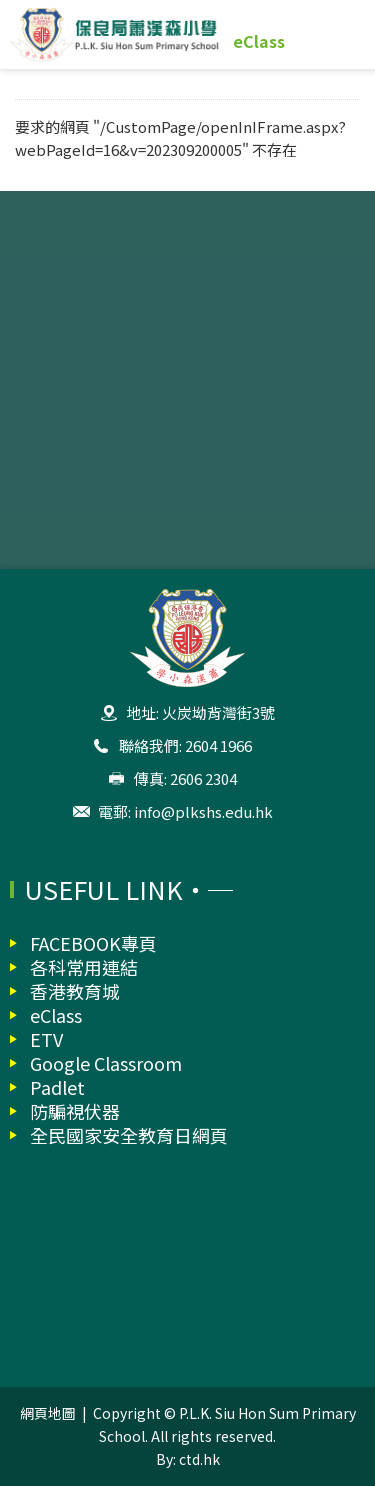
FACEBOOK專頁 (93, 943)
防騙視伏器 (75, 1111)
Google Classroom (106, 1063)
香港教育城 (75, 991)
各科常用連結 (84, 967)
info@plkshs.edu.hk (203, 811)
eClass (259, 41)
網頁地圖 (48, 1413)
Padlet (57, 1087)
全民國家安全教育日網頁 (129, 1135)
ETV (46, 1039)
